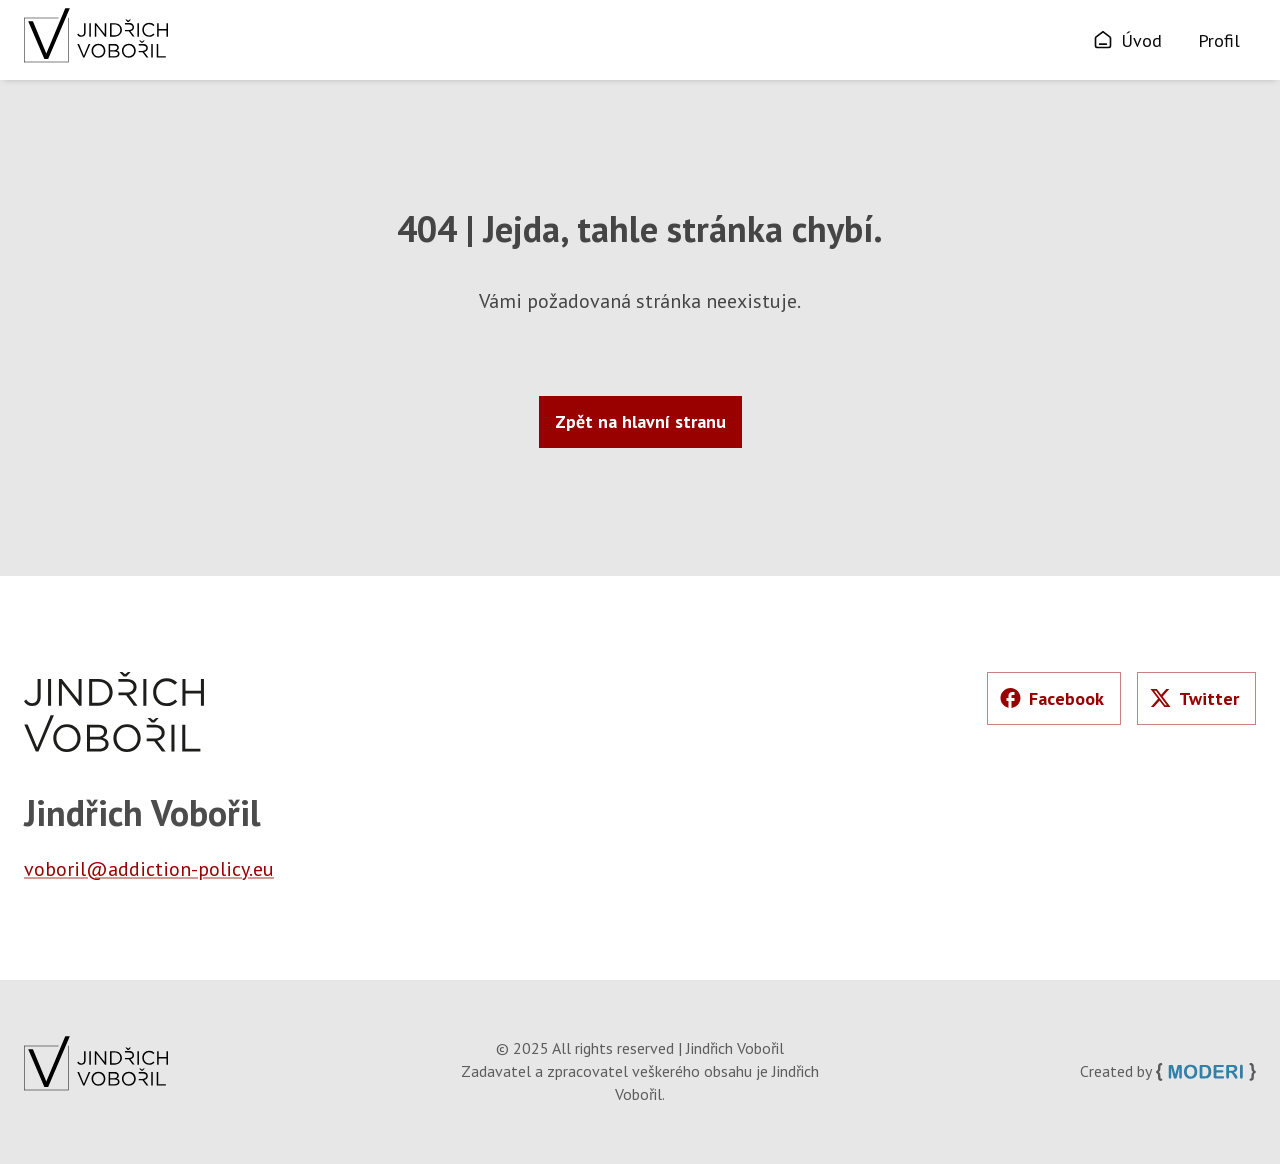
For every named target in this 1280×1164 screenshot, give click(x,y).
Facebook (1052, 698)
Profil (1219, 40)
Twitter (1194, 698)
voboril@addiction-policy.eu (149, 869)
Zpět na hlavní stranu (640, 421)
